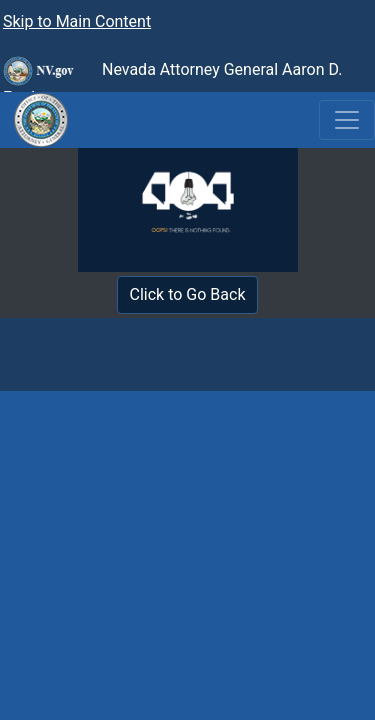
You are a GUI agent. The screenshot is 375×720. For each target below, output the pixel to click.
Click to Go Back (188, 294)
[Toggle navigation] (347, 120)
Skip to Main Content (77, 21)
